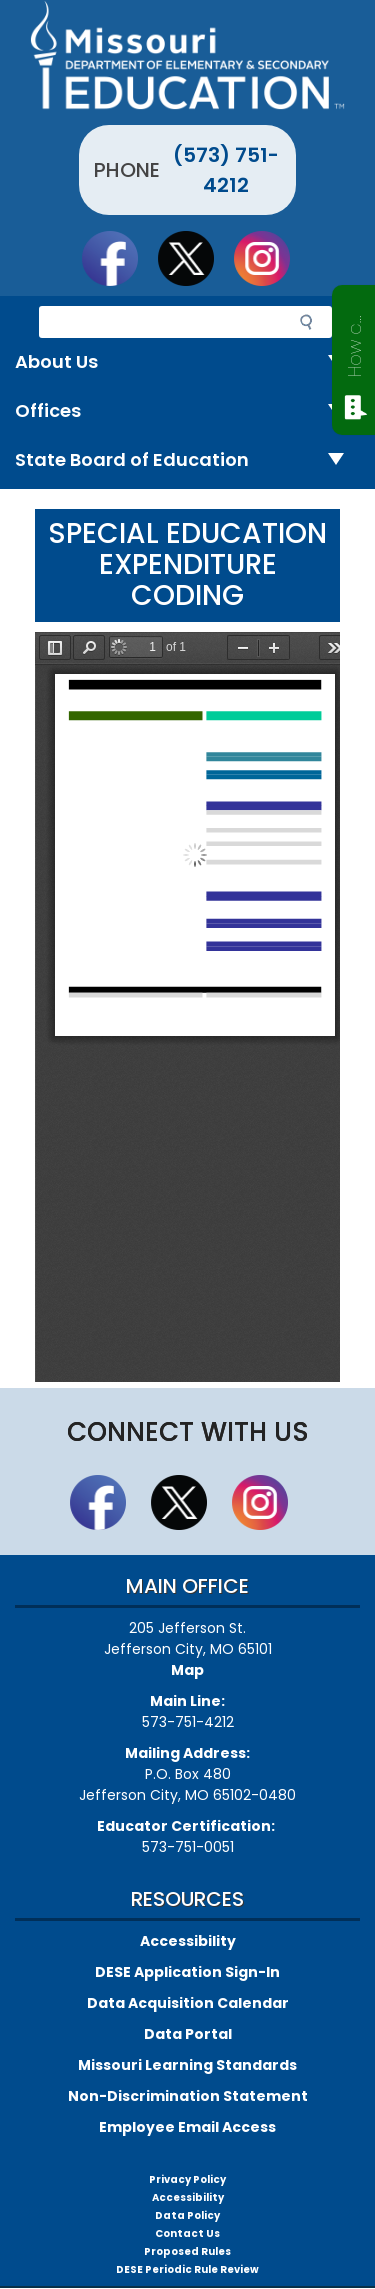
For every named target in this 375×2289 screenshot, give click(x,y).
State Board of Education (187, 460)
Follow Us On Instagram (271, 258)
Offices (187, 411)
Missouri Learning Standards (187, 2065)
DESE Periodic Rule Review (187, 2269)
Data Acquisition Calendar (188, 2003)
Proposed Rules (187, 2251)
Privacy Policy (187, 2179)
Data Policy (187, 2215)
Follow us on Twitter (195, 258)
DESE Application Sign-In (187, 1972)
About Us (187, 362)
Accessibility (188, 1941)
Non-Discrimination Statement (188, 2096)
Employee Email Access (187, 2127)
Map (187, 1670)
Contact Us (187, 2233)
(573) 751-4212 (226, 170)
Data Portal (188, 2034)
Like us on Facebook (119, 258)
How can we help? (354, 342)
